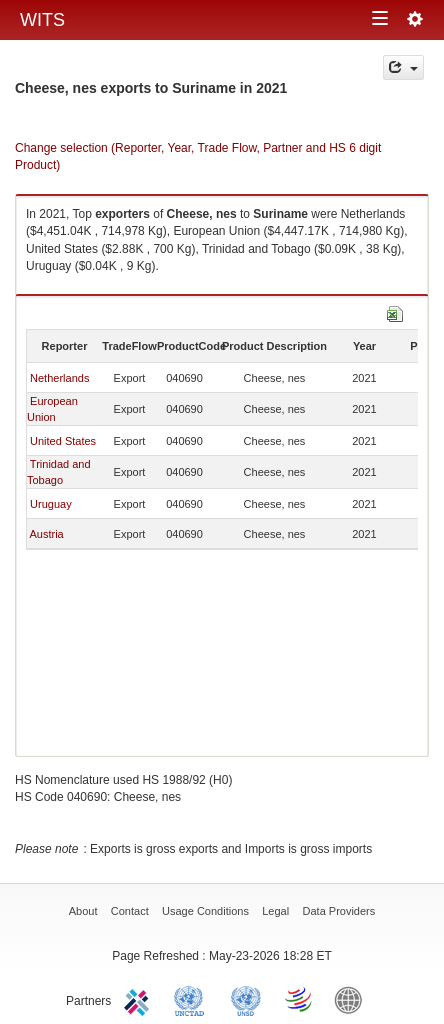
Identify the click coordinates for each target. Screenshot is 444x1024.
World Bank (353, 999)
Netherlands (59, 378)
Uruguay (51, 504)
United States (63, 441)
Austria (46, 534)
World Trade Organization (300, 999)
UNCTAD (193, 999)
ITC (140, 999)
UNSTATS (246, 999)
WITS (42, 20)
